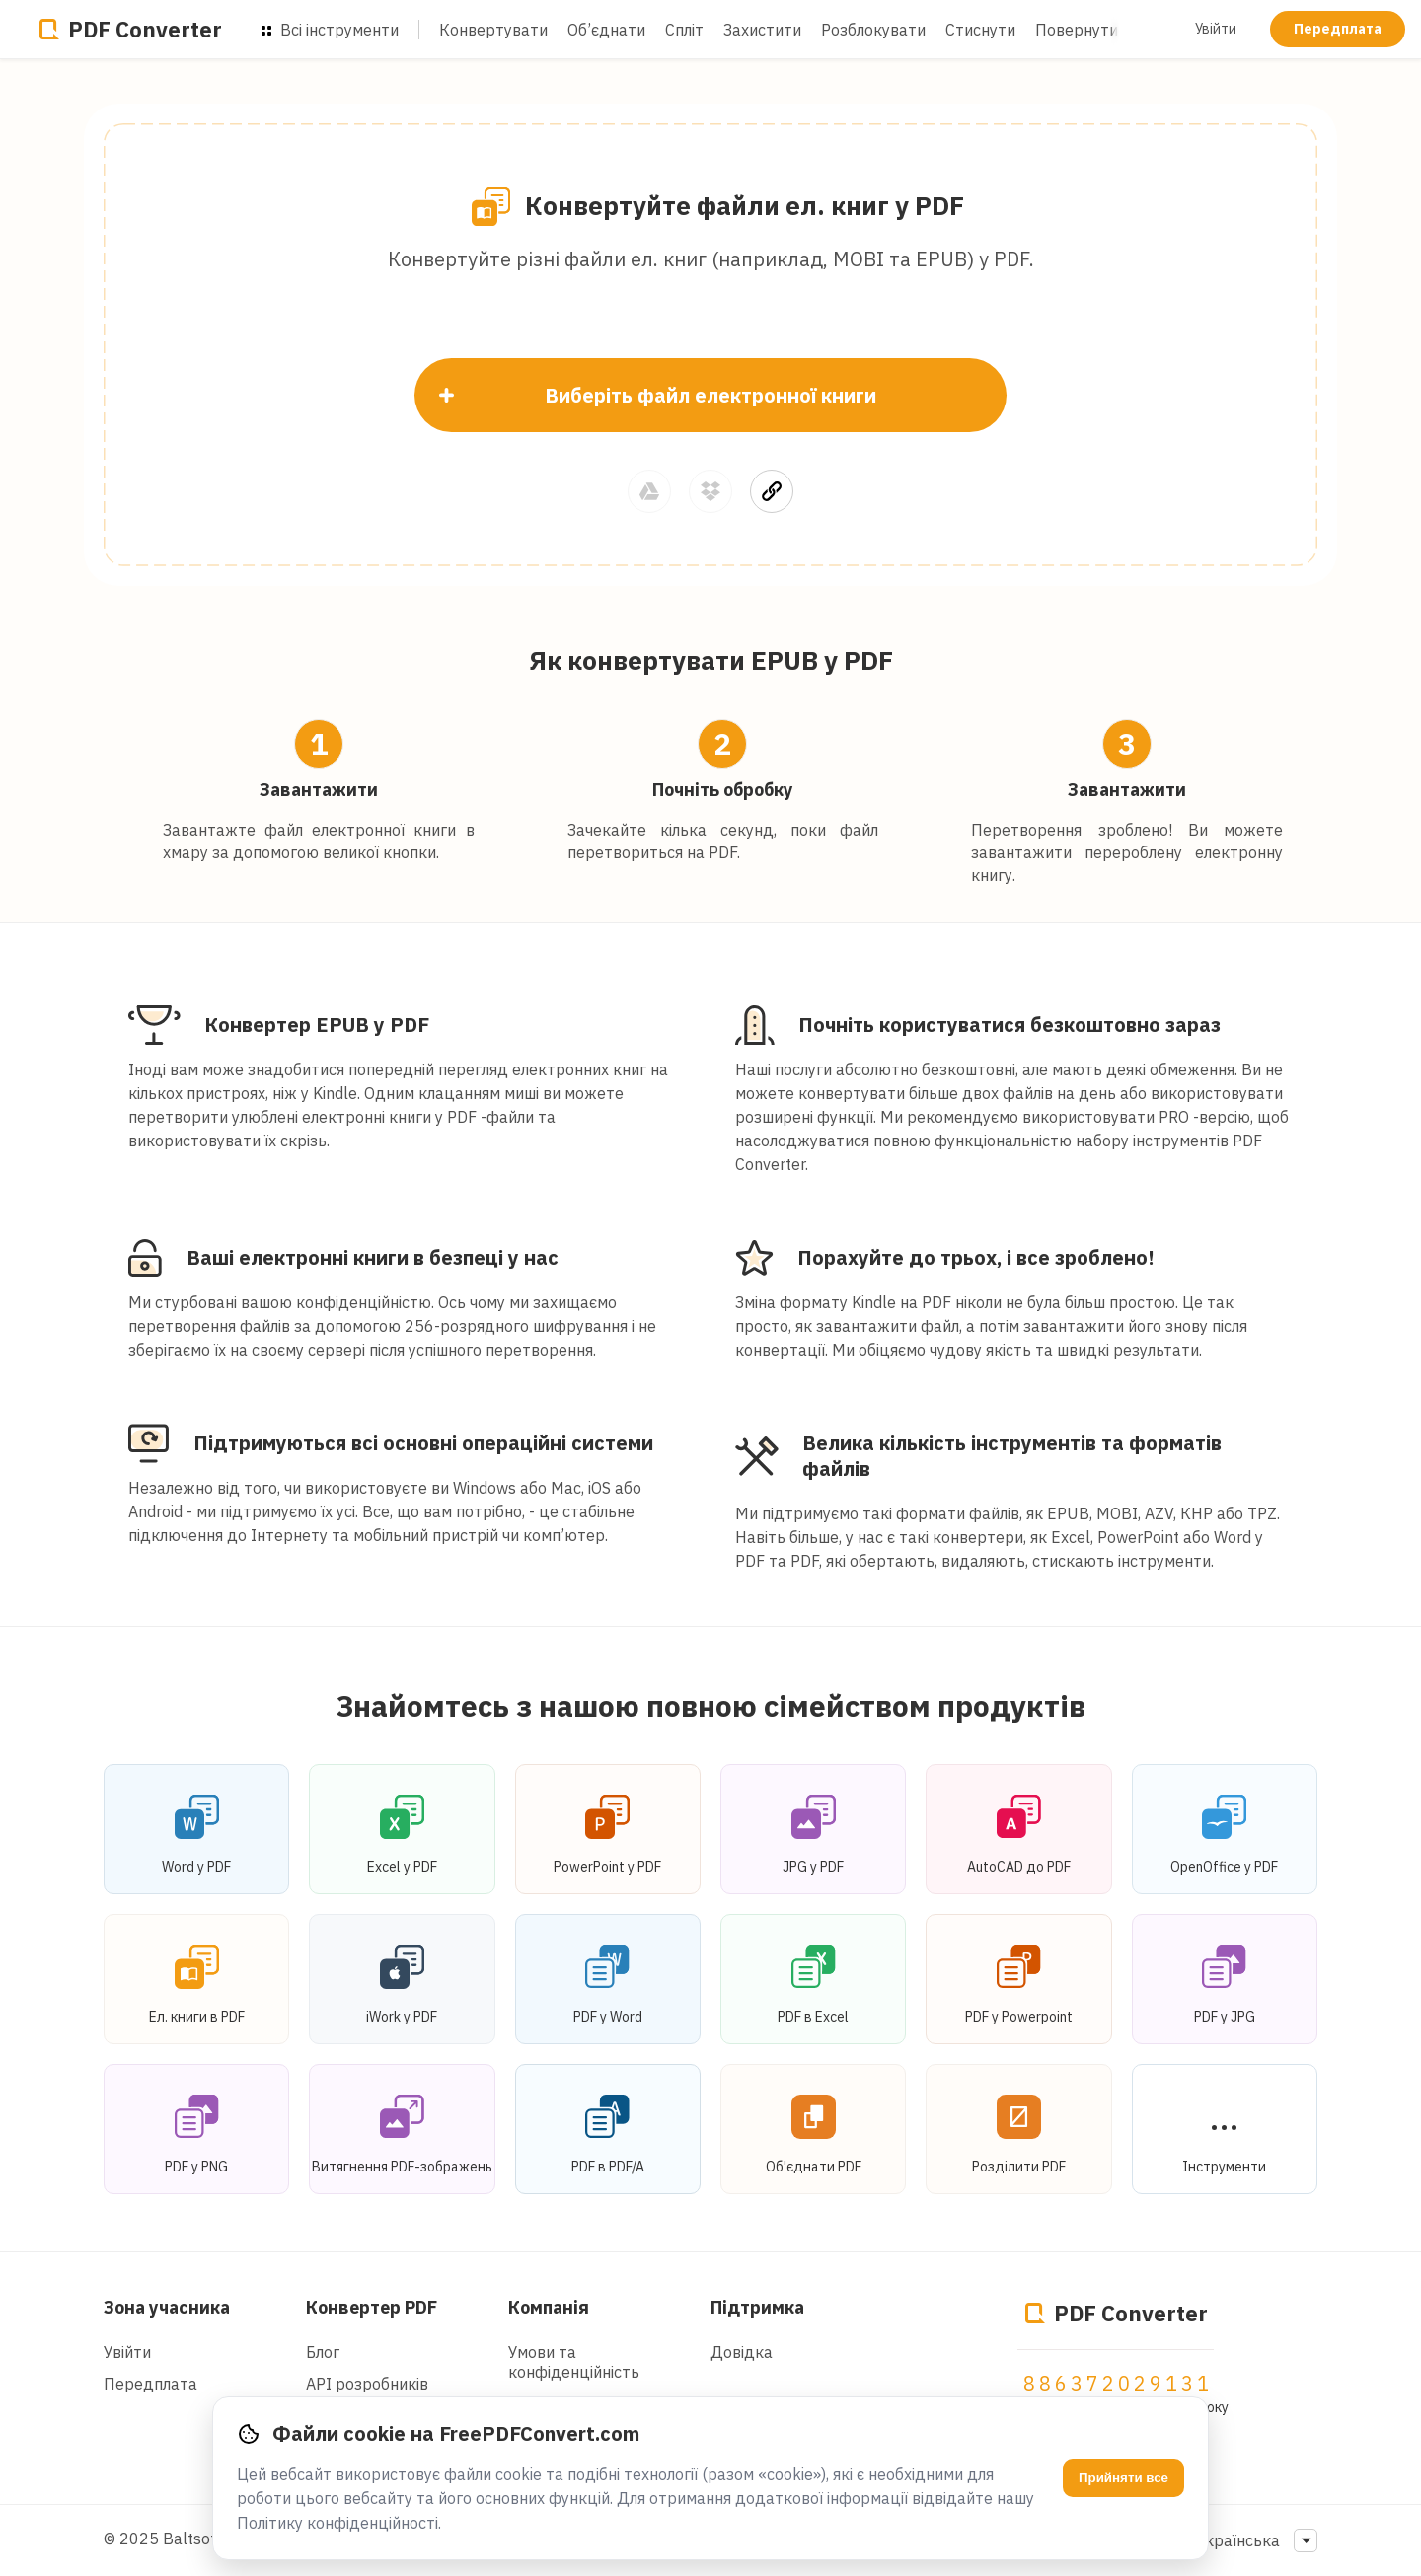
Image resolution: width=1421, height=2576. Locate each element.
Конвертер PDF (371, 2307)
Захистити (762, 29)
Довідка (741, 2352)
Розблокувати (873, 29)
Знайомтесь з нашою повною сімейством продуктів (710, 1705)
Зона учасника (167, 2307)
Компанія (548, 2307)
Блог (322, 2352)
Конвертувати (493, 29)
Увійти (1215, 28)
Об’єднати (606, 29)
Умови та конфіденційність (573, 2362)
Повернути (1076, 29)
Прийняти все (1123, 2477)
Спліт (684, 29)
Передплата (1338, 28)
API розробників (367, 2383)
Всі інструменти (330, 29)
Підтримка (757, 2307)
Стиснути (980, 29)
